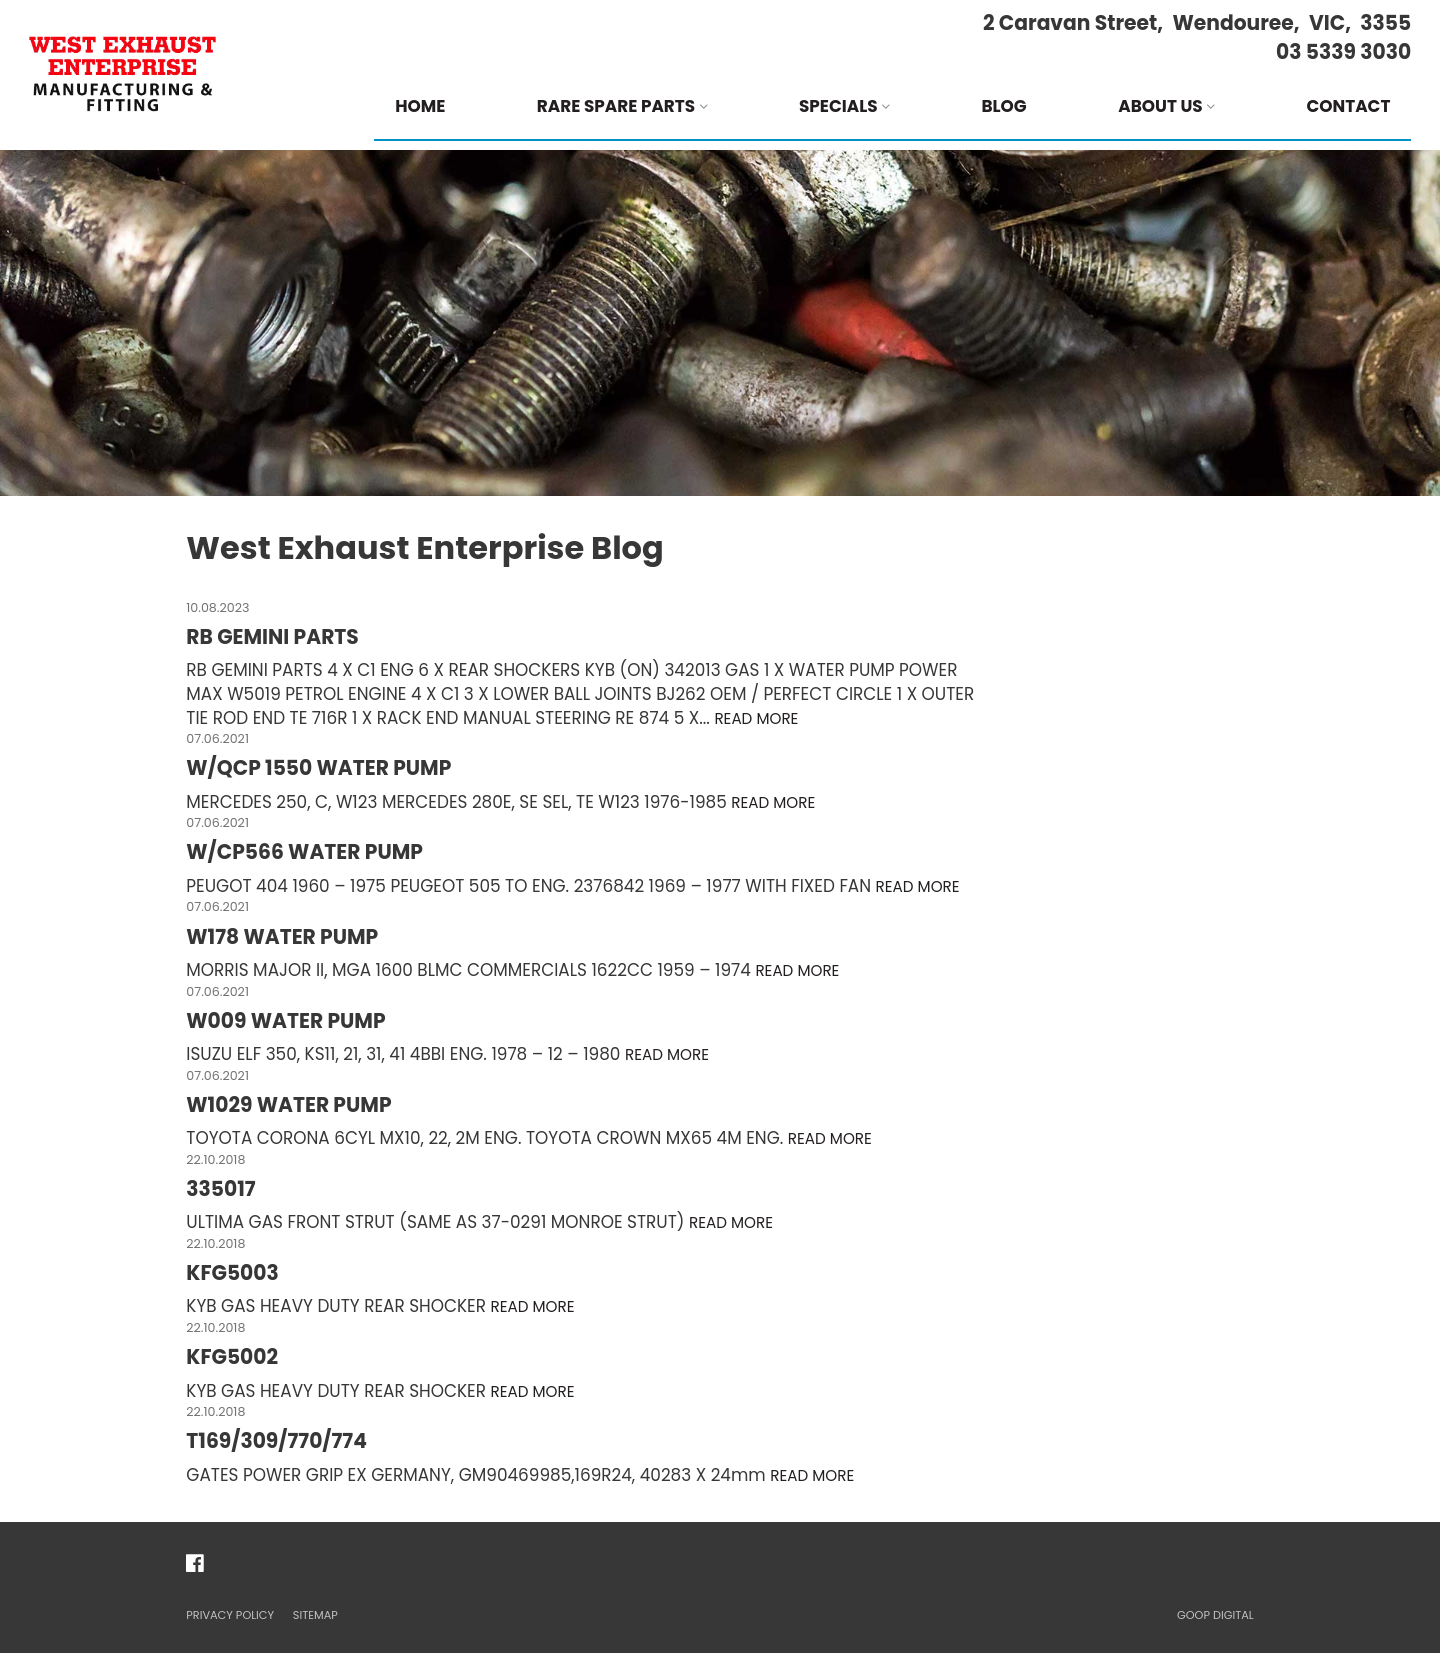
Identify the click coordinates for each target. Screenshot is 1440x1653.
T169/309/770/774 (276, 1441)
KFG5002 (232, 1357)
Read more (756, 718)
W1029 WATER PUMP (288, 1105)
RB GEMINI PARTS (272, 637)
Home (420, 106)
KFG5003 (232, 1273)
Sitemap (315, 1615)
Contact (1348, 106)
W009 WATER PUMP (285, 1021)
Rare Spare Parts (622, 106)
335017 (220, 1189)
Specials (844, 106)
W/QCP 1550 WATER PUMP (318, 768)
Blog (1003, 106)
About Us (1166, 106)
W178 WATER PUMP (282, 937)
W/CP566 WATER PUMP (304, 852)
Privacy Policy (230, 1615)
